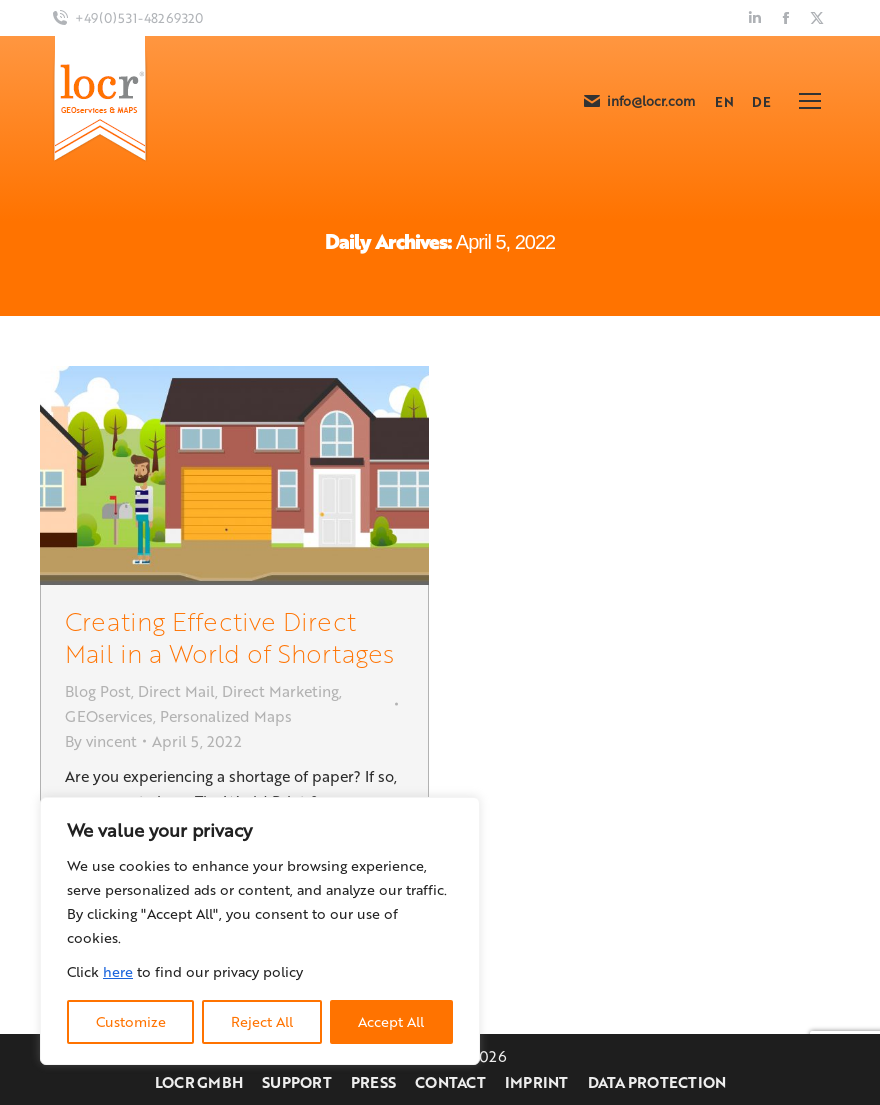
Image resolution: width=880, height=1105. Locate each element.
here (118, 971)
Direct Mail (176, 691)
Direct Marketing (280, 691)
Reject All (262, 1021)
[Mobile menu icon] (810, 101)
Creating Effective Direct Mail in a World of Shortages (229, 636)
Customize (131, 1021)
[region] (260, 931)
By (101, 741)
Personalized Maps (226, 716)
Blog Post (98, 691)
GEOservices (109, 716)
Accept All (391, 1021)
